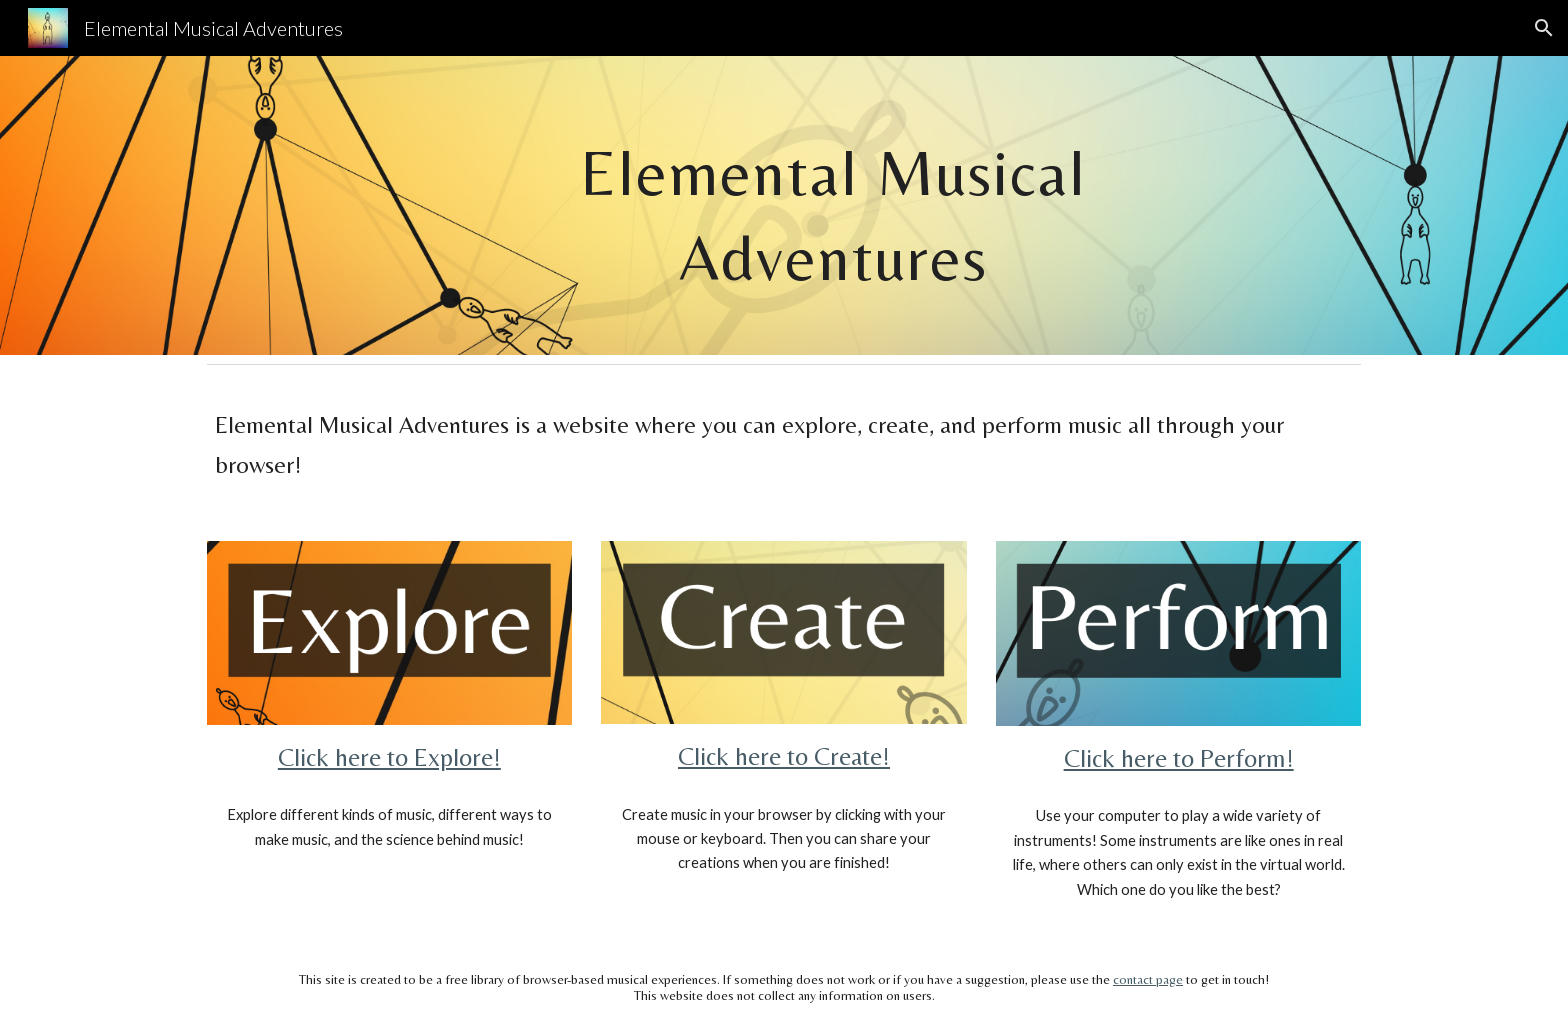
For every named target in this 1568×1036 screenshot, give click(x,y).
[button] (1544, 28)
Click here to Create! (784, 756)
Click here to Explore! (389, 757)
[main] (833, 205)
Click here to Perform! (1179, 758)
